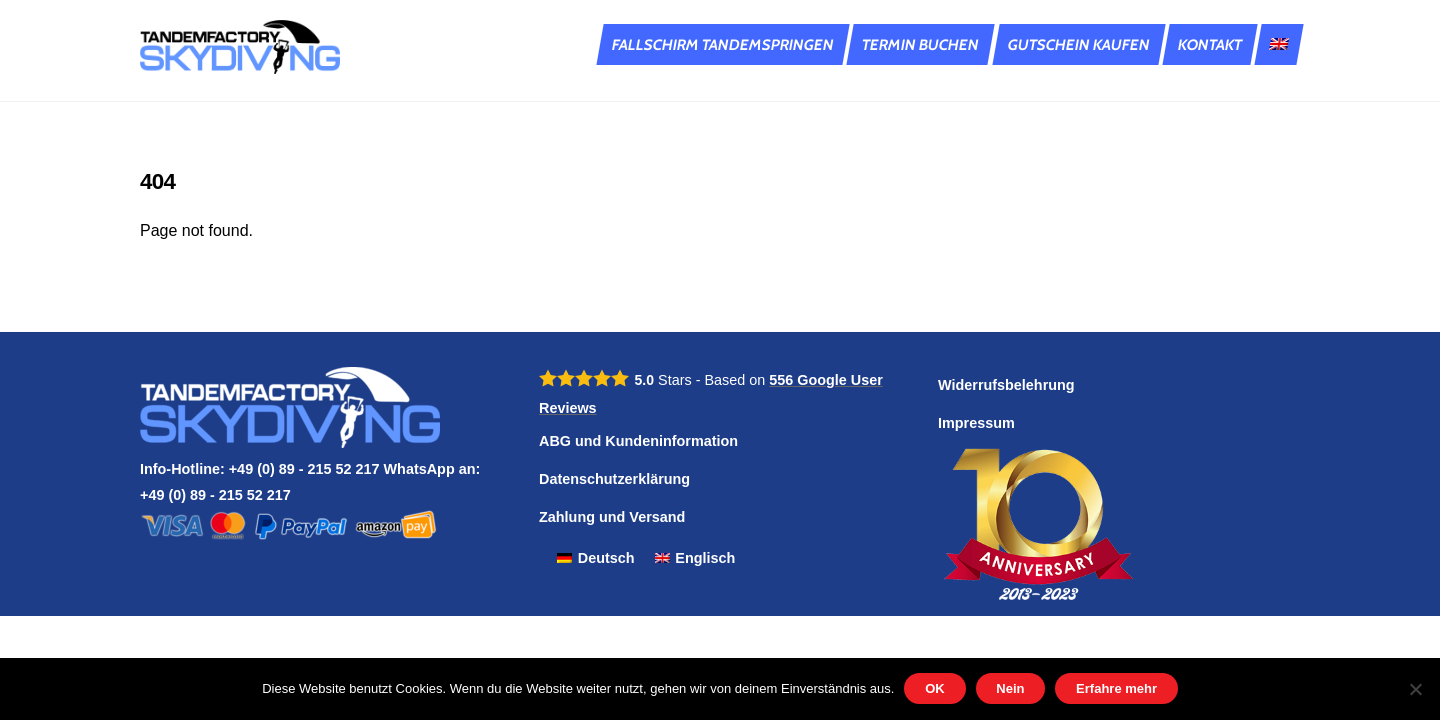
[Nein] (1415, 689)
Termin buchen (921, 45)
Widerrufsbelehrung (1006, 385)
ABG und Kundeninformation (638, 441)
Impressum (976, 423)
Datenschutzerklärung (614, 479)
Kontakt (1209, 45)
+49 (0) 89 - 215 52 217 (215, 495)
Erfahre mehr (1116, 688)
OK (935, 688)
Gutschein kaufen (1078, 45)
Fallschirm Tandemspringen (723, 45)
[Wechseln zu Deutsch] (596, 558)
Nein (1010, 688)
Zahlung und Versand (612, 517)
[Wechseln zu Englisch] (1278, 44)
